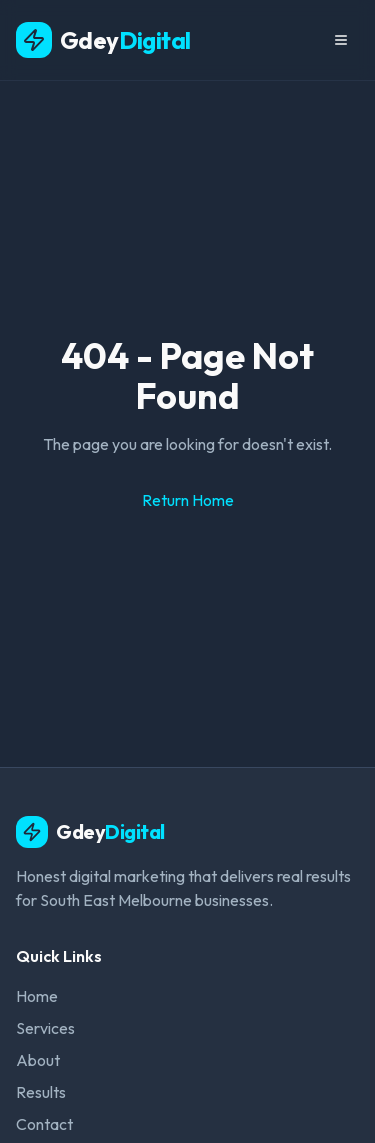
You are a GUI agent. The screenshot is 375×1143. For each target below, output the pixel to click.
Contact (44, 1124)
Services (45, 1028)
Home (37, 996)
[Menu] (341, 40)
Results (41, 1092)
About (38, 1060)
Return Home (188, 500)
